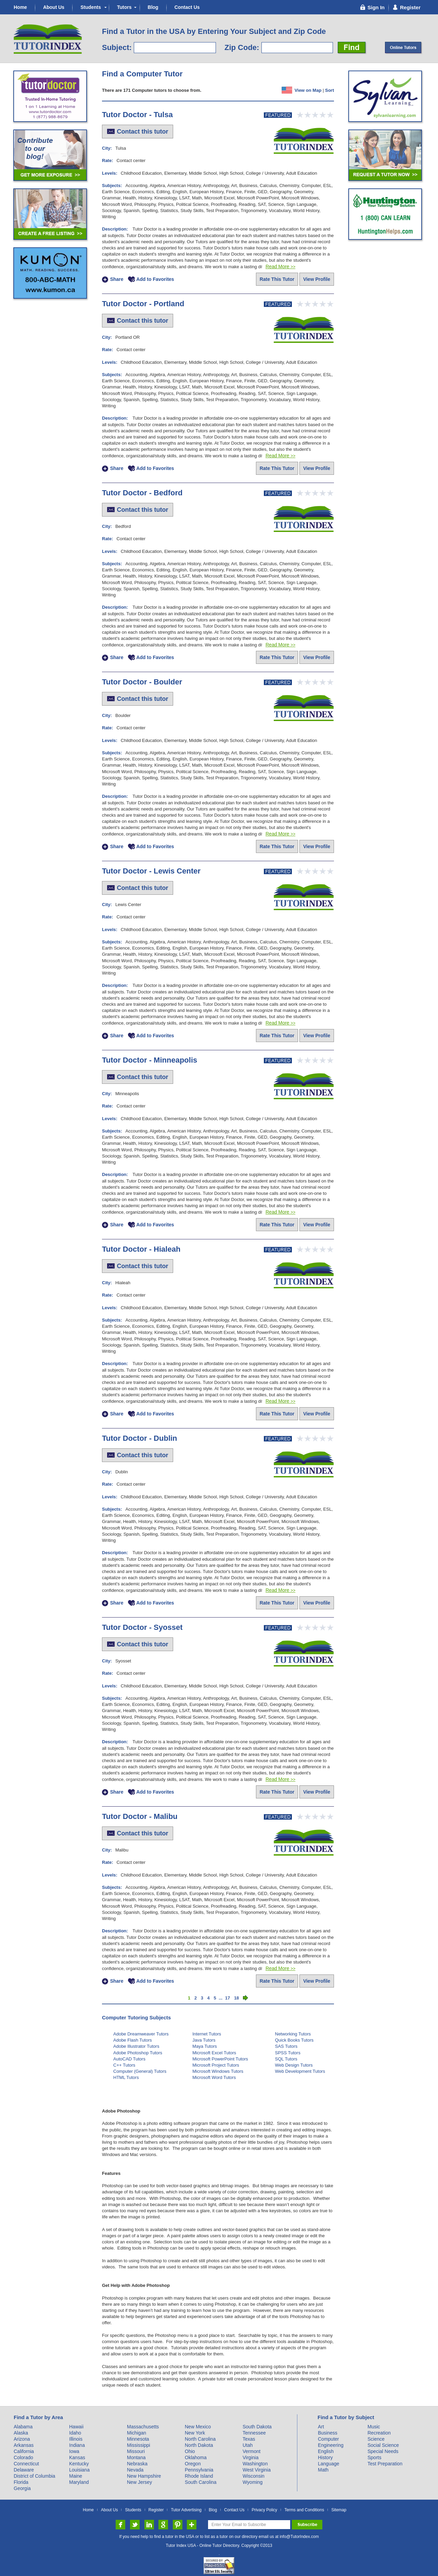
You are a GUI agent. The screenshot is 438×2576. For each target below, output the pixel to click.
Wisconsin (254, 2476)
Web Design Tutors (294, 2065)
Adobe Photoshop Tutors (137, 2052)
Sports (374, 2457)
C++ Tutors (124, 2065)
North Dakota (199, 2445)
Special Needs (383, 2451)
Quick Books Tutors (294, 2040)
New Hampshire (144, 2476)
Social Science (383, 2445)
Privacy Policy (264, 2510)
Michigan (136, 2433)
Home (20, 7)
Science (376, 2439)
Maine (75, 2476)
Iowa (74, 2451)
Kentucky (79, 2463)
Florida (21, 2482)
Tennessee (254, 2433)
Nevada (135, 2470)
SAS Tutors (286, 2046)
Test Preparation (385, 2463)
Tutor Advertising (186, 2510)
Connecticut (26, 2463)
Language (328, 2463)
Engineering (331, 2445)
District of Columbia (34, 2476)
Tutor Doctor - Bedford (142, 492)
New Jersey (139, 2482)
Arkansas (24, 2445)
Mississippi (138, 2445)
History (325, 2457)
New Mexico (198, 2426)
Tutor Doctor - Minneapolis (149, 1060)
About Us (53, 7)
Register (156, 2510)
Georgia (22, 2488)
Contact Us (187, 7)
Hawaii (76, 2426)
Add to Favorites (155, 279)
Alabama (23, 2426)
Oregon (193, 2463)
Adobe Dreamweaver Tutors (141, 2033)
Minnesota (138, 2439)
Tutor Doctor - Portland (143, 303)
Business (327, 2433)
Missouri (136, 2451)
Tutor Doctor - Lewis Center (151, 871)
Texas (249, 2439)
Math (323, 2470)
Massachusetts (143, 2426)
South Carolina (201, 2482)
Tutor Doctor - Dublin (139, 1438)
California (24, 2451)
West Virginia (257, 2470)
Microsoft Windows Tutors (217, 2071)
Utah (248, 2445)
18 (236, 1998)
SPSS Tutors (287, 2052)
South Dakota (257, 2426)
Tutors (124, 7)
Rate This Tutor (277, 279)
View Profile (316, 279)
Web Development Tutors (300, 2071)
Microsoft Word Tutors (214, 2077)
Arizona (22, 2439)
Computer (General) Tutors (139, 2071)
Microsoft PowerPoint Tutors (220, 2058)
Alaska (21, 2433)
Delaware (24, 2470)
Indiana (77, 2445)
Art (321, 2426)
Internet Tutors (206, 2033)
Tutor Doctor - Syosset (142, 1627)
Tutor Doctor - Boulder (142, 682)
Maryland (79, 2482)
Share (117, 279)
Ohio (190, 2451)
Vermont (251, 2451)
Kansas (77, 2457)
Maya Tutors (204, 2046)
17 (227, 1998)
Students (90, 7)
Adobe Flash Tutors (132, 2040)
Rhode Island (199, 2476)
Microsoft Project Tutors (215, 2065)
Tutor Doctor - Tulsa (137, 114)
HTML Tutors (126, 2077)
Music (374, 2426)
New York (195, 2433)
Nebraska (137, 2463)
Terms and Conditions (304, 2510)
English (326, 2451)
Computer (328, 2439)
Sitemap (338, 2510)
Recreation (379, 2433)
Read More (280, 266)
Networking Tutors (293, 2033)
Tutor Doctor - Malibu (140, 1816)
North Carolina (200, 2439)
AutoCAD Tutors (129, 2058)
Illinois (75, 2439)
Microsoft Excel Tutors (214, 2052)
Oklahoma (196, 2457)
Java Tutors (203, 2040)
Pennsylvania (199, 2470)
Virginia (250, 2457)
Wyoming (252, 2482)
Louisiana (79, 2470)
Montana (136, 2457)
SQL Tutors (286, 2058)
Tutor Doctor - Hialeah (141, 1249)
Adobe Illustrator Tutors (136, 2046)
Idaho (75, 2433)
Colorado (23, 2457)
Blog (153, 7)
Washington (255, 2463)
